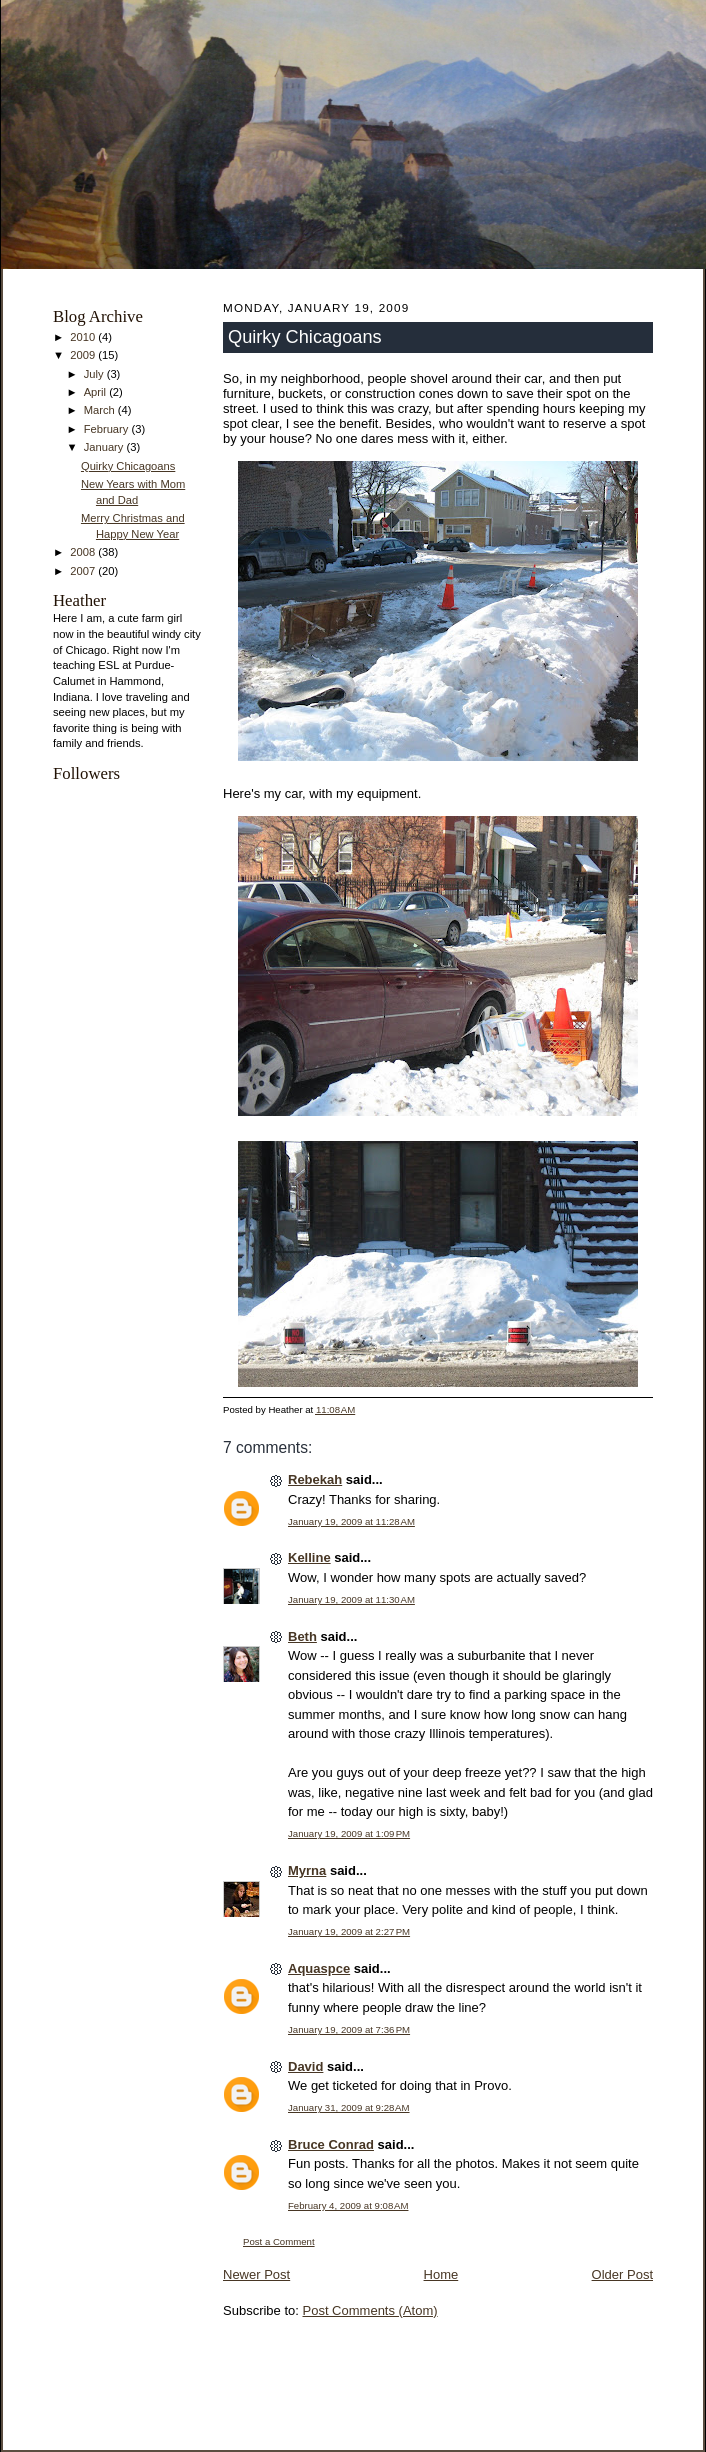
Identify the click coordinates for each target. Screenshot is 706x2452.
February (108, 429)
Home (441, 2274)
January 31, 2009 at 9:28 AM (349, 2107)
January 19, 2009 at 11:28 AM (351, 1521)
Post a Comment (279, 2241)
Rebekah (315, 1479)
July (95, 374)
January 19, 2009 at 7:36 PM (349, 2029)
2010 (84, 337)
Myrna (307, 1870)
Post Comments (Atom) (370, 2310)
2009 (84, 355)
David (305, 2066)
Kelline (309, 1557)
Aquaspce (319, 1968)
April (96, 392)
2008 (84, 552)
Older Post (622, 2274)
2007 (84, 571)
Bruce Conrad (331, 2144)
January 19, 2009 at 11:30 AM (351, 1599)
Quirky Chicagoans (128, 466)
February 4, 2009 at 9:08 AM (348, 2205)
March (101, 410)
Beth (302, 1636)
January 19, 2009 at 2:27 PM (349, 1931)
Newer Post (256, 2274)
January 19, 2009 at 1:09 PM (349, 1833)
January (105, 447)
